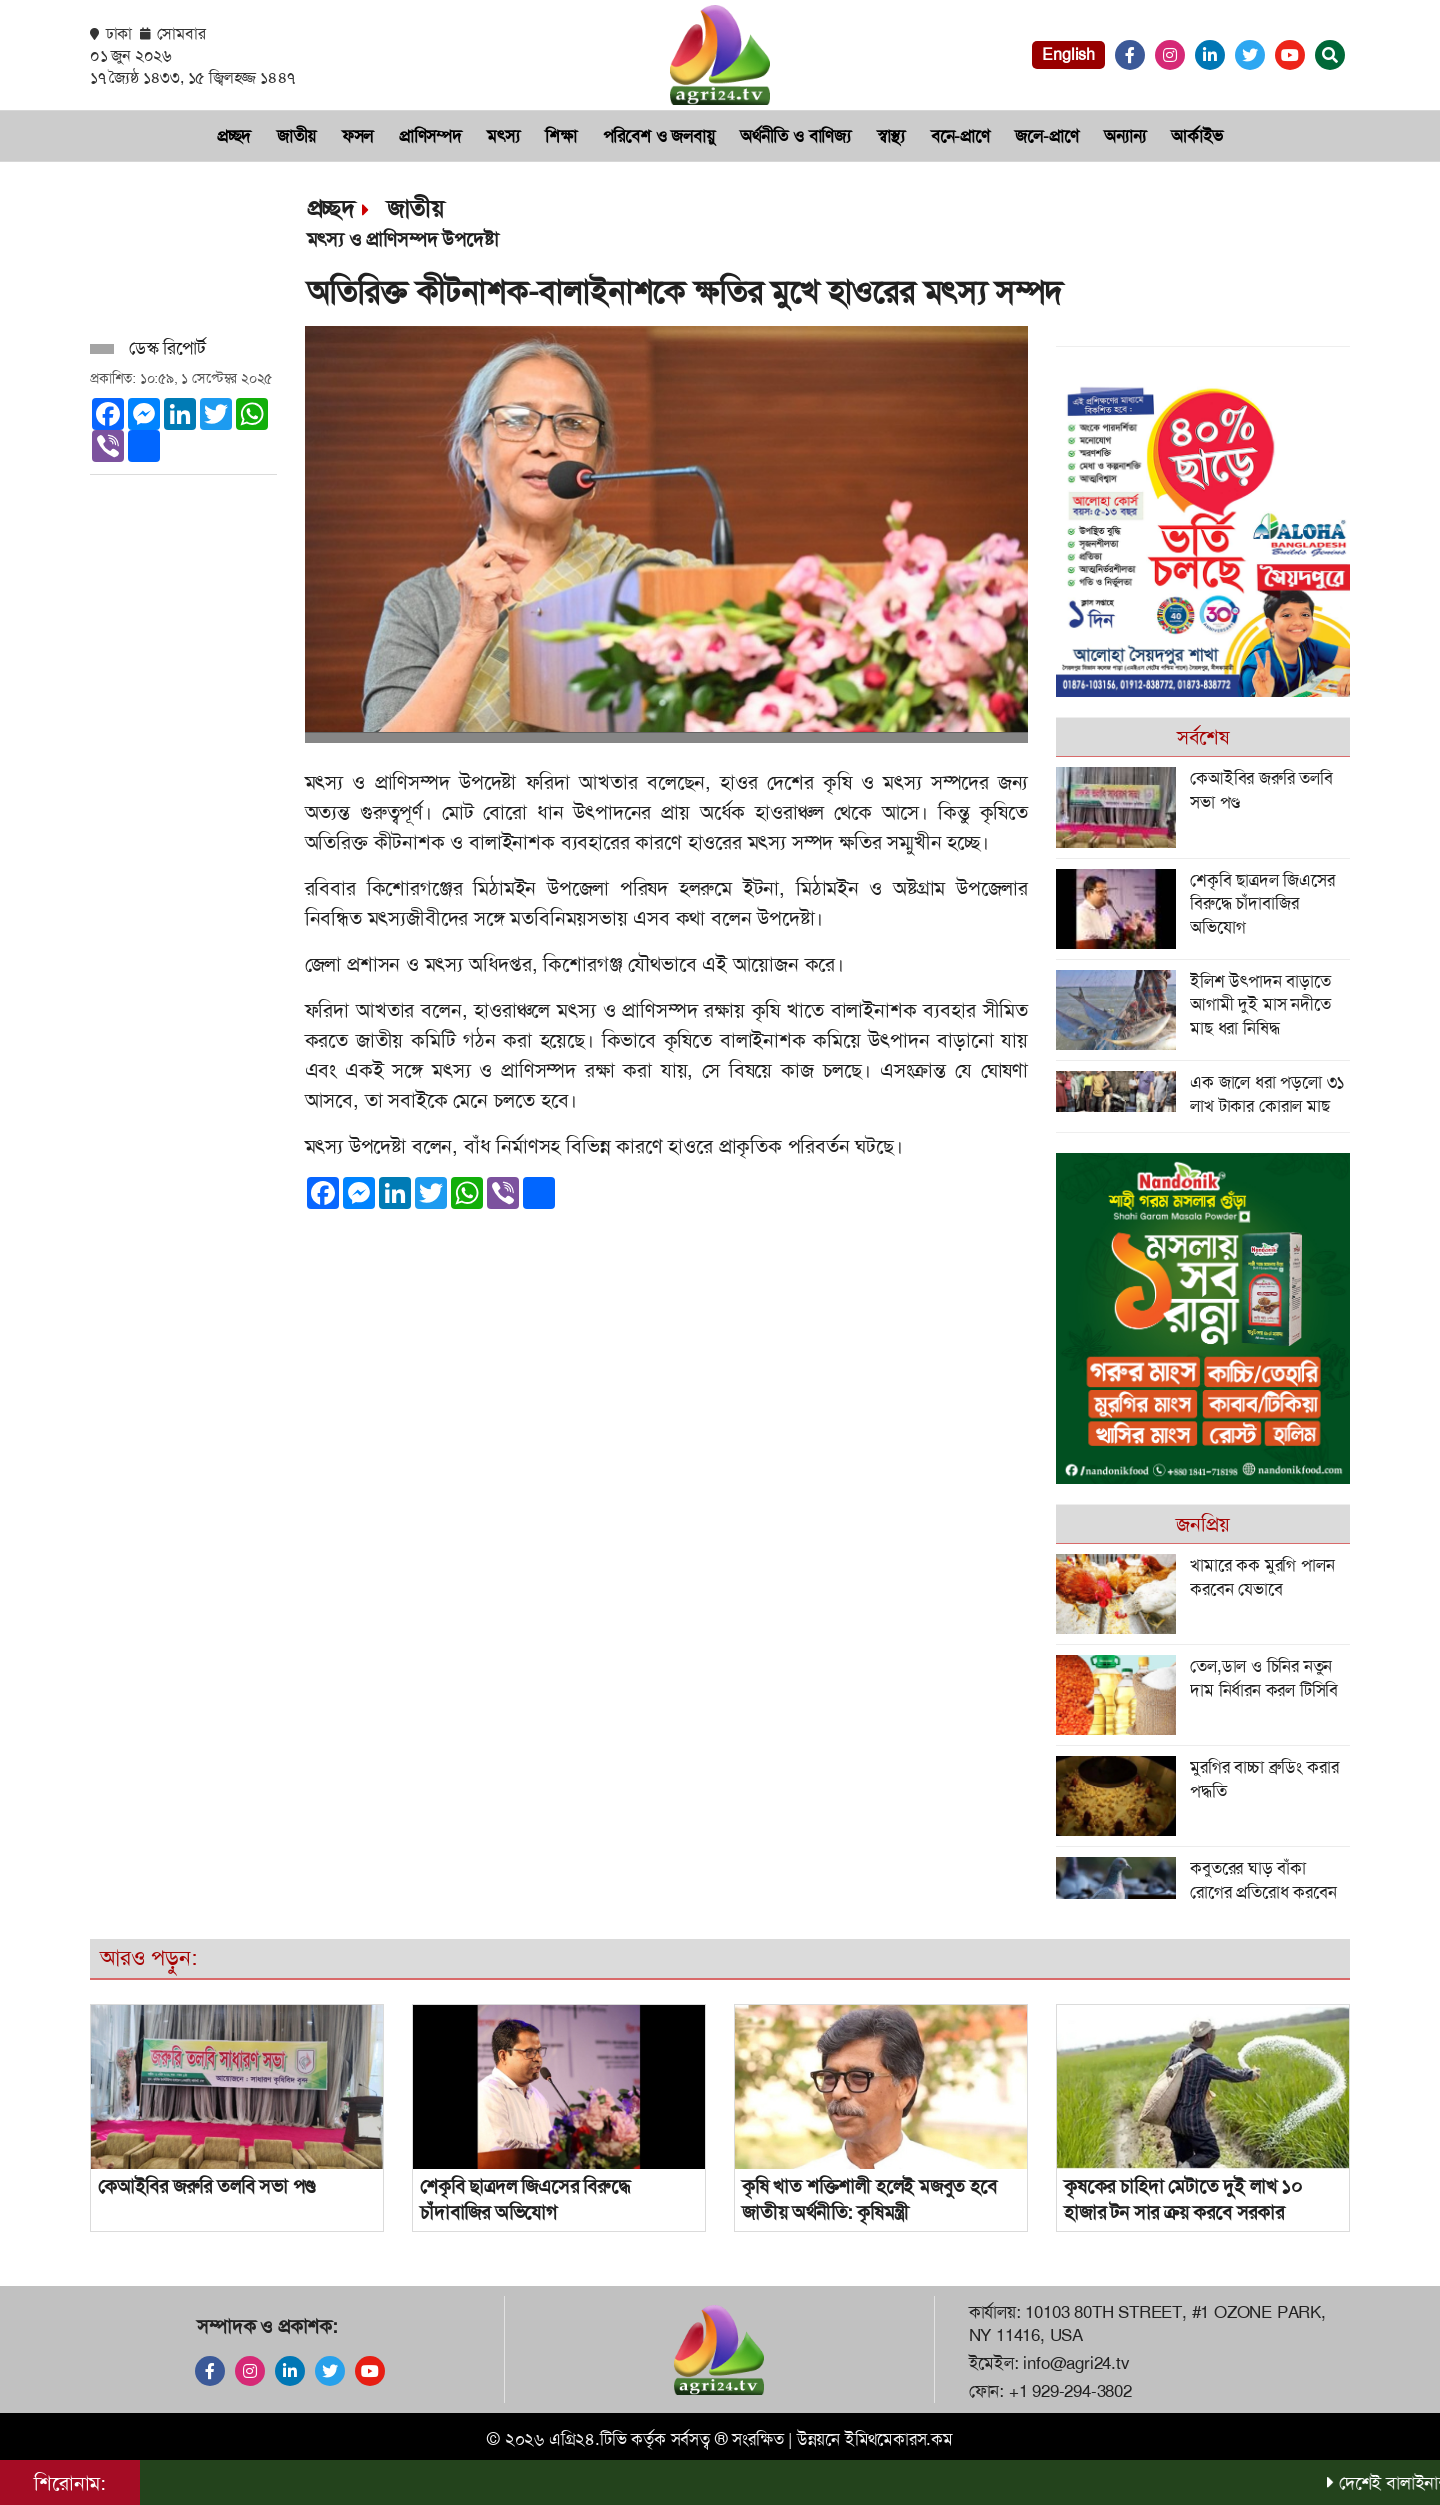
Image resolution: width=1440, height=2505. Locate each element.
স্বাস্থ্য (891, 136)
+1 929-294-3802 (1070, 2391)
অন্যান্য (1124, 136)
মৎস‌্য (503, 136)
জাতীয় (296, 136)
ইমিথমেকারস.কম (899, 2439)
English (1068, 54)
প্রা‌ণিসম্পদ (430, 136)
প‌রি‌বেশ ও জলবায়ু (659, 136)
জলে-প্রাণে (1046, 136)
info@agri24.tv (1076, 2363)
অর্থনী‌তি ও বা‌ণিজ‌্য (795, 136)
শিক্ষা (561, 136)
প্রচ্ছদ (234, 136)
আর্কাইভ (1197, 136)
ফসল (357, 136)
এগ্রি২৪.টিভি (588, 2439)
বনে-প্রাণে (960, 136)
